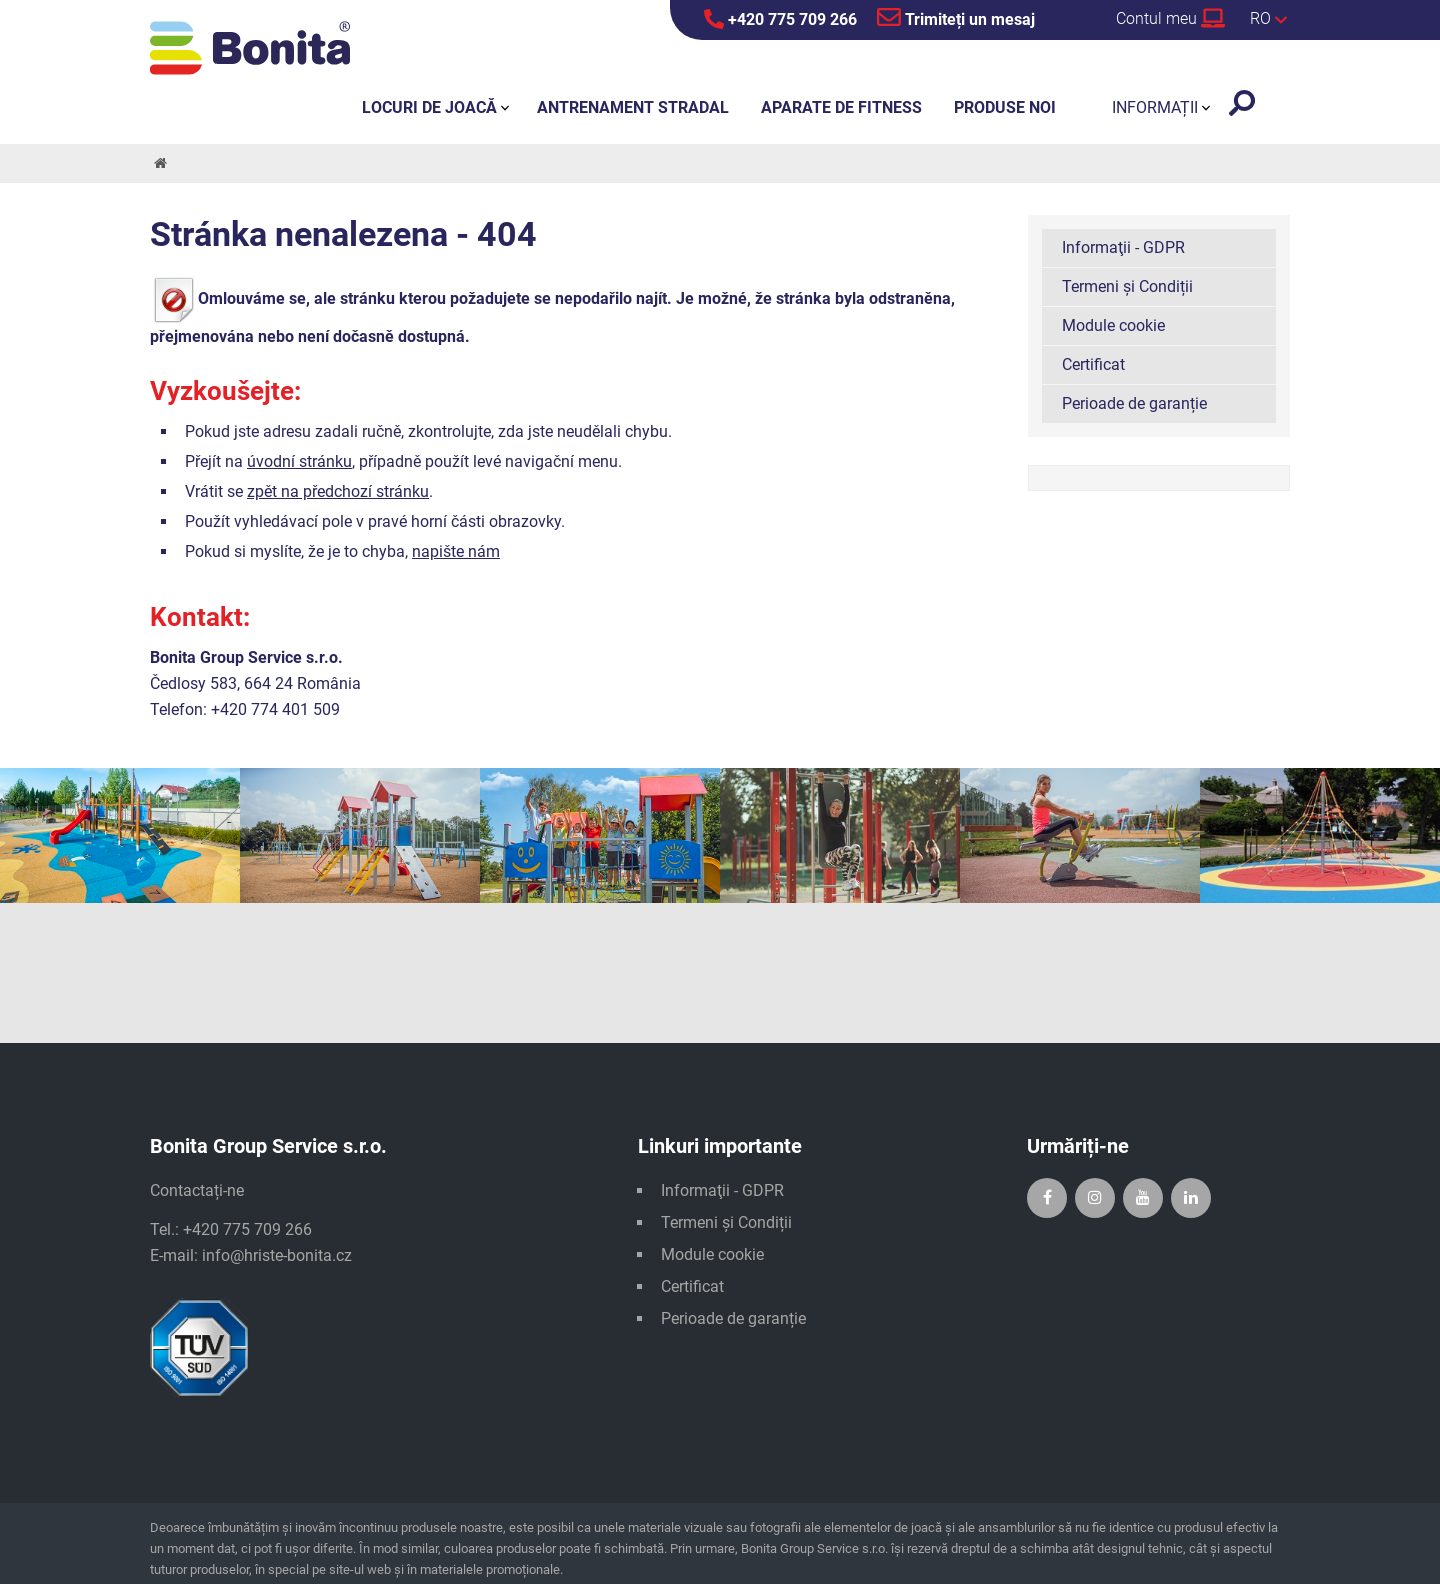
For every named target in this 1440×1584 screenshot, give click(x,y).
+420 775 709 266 (780, 19)
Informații (1155, 107)
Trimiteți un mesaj (956, 17)
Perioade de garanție (1134, 403)
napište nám (456, 551)
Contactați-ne (197, 1190)
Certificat (1093, 364)
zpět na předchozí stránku (338, 491)
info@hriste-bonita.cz (277, 1255)
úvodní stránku (299, 461)
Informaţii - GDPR (1123, 247)
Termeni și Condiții (1127, 286)
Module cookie (1113, 325)
